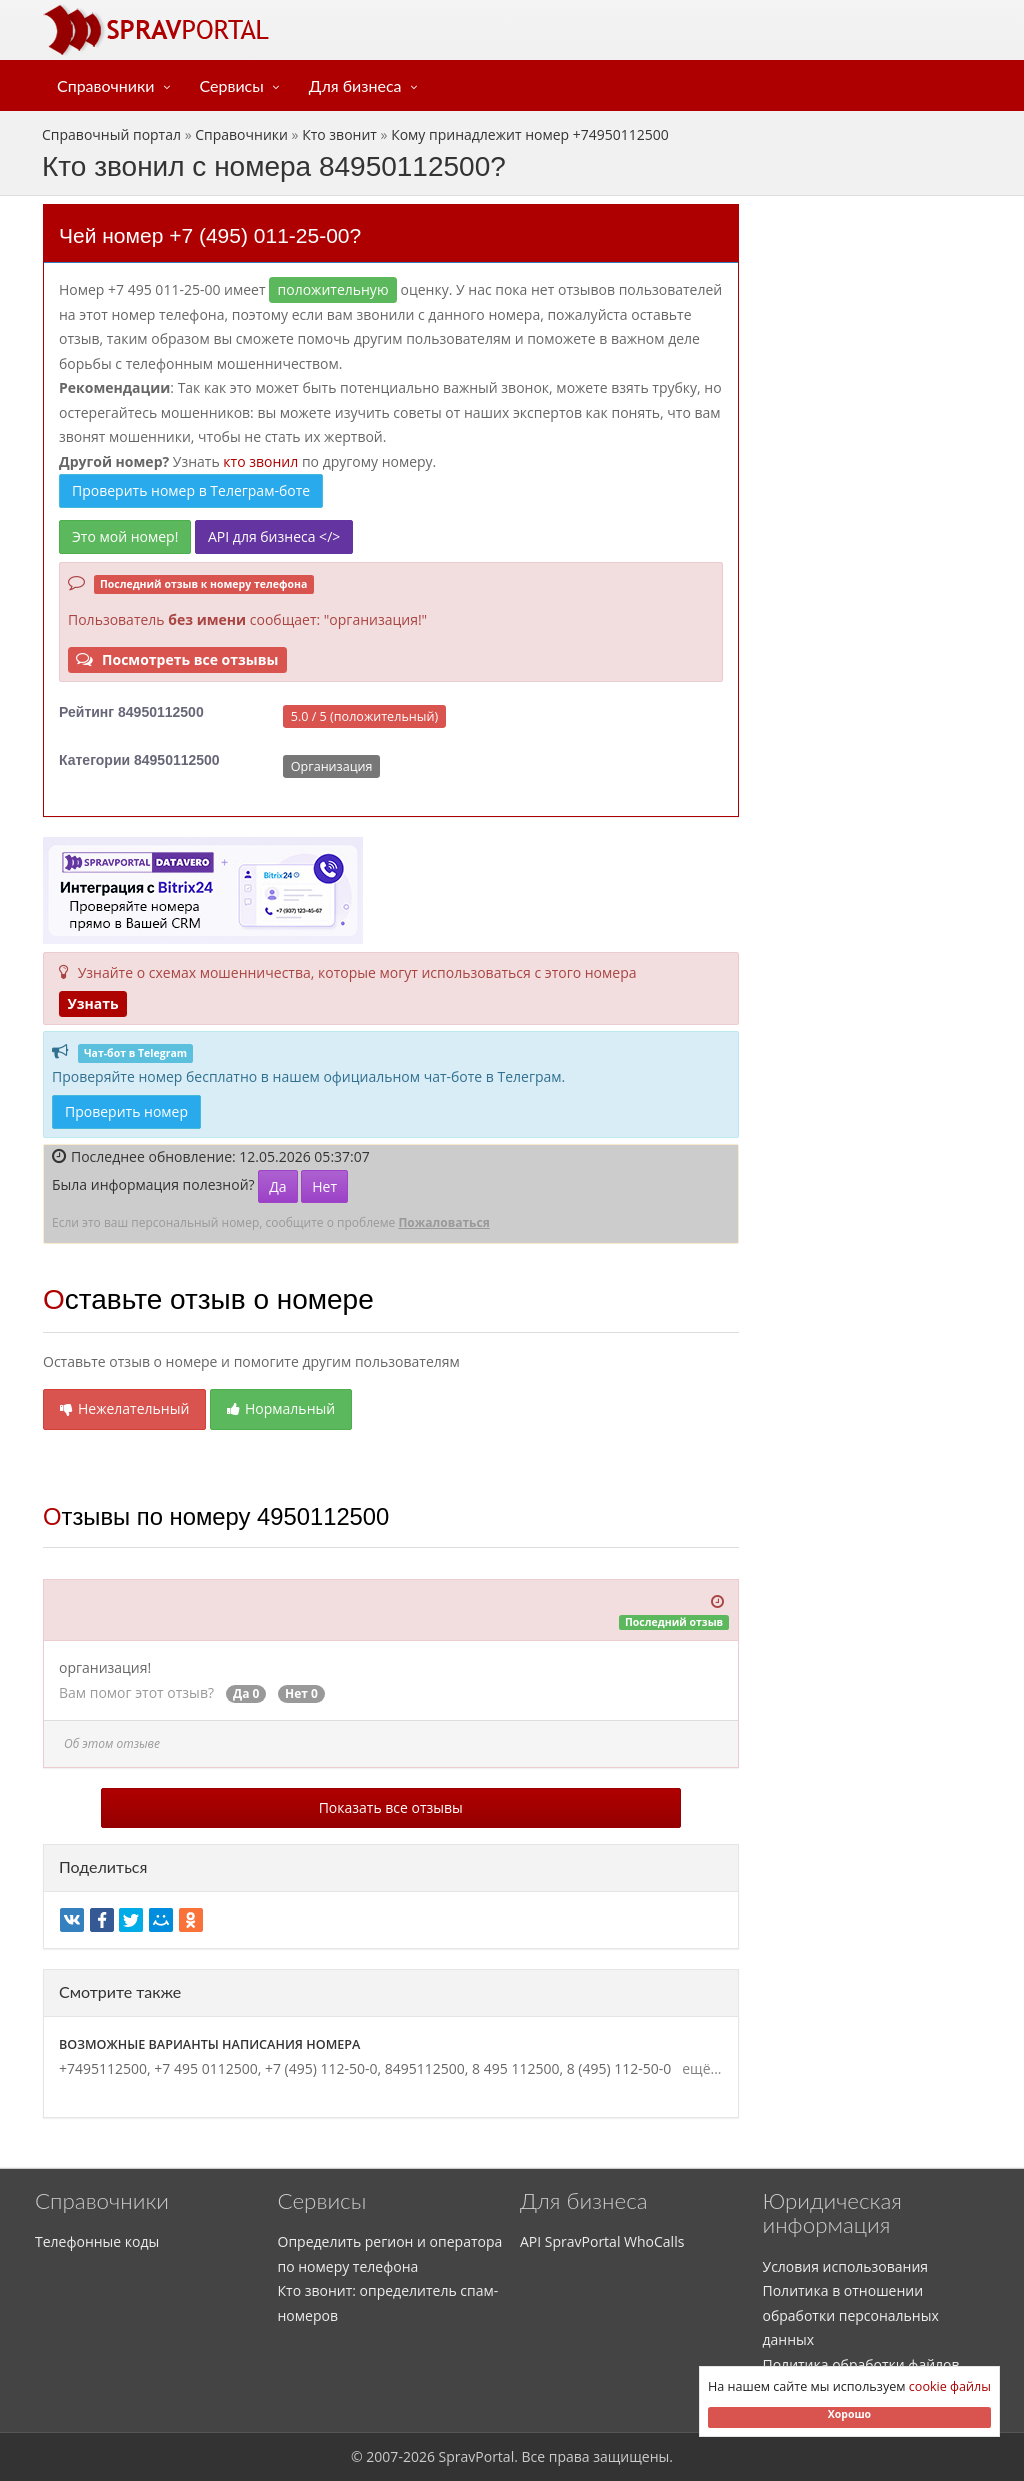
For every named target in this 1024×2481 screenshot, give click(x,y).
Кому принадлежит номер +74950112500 (530, 134)
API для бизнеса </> (274, 536)
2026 (419, 2456)
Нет (324, 1186)
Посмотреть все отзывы (177, 659)
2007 (382, 2456)
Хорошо (849, 2414)
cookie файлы (950, 2386)
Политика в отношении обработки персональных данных (851, 2315)
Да (277, 1186)
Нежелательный (124, 1408)
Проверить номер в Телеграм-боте (191, 490)
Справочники (106, 85)
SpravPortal (477, 2456)
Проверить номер (126, 1111)
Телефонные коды (97, 2241)
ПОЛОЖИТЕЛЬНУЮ (333, 289)
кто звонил (260, 461)
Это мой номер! (125, 536)
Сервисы (232, 85)
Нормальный (281, 1408)
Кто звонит (339, 134)
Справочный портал (111, 134)
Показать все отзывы (391, 1807)
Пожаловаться (443, 1222)
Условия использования (846, 2266)
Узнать (92, 1003)
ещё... (698, 2068)
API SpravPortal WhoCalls (602, 2241)
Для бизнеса (355, 85)
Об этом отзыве (112, 1743)
